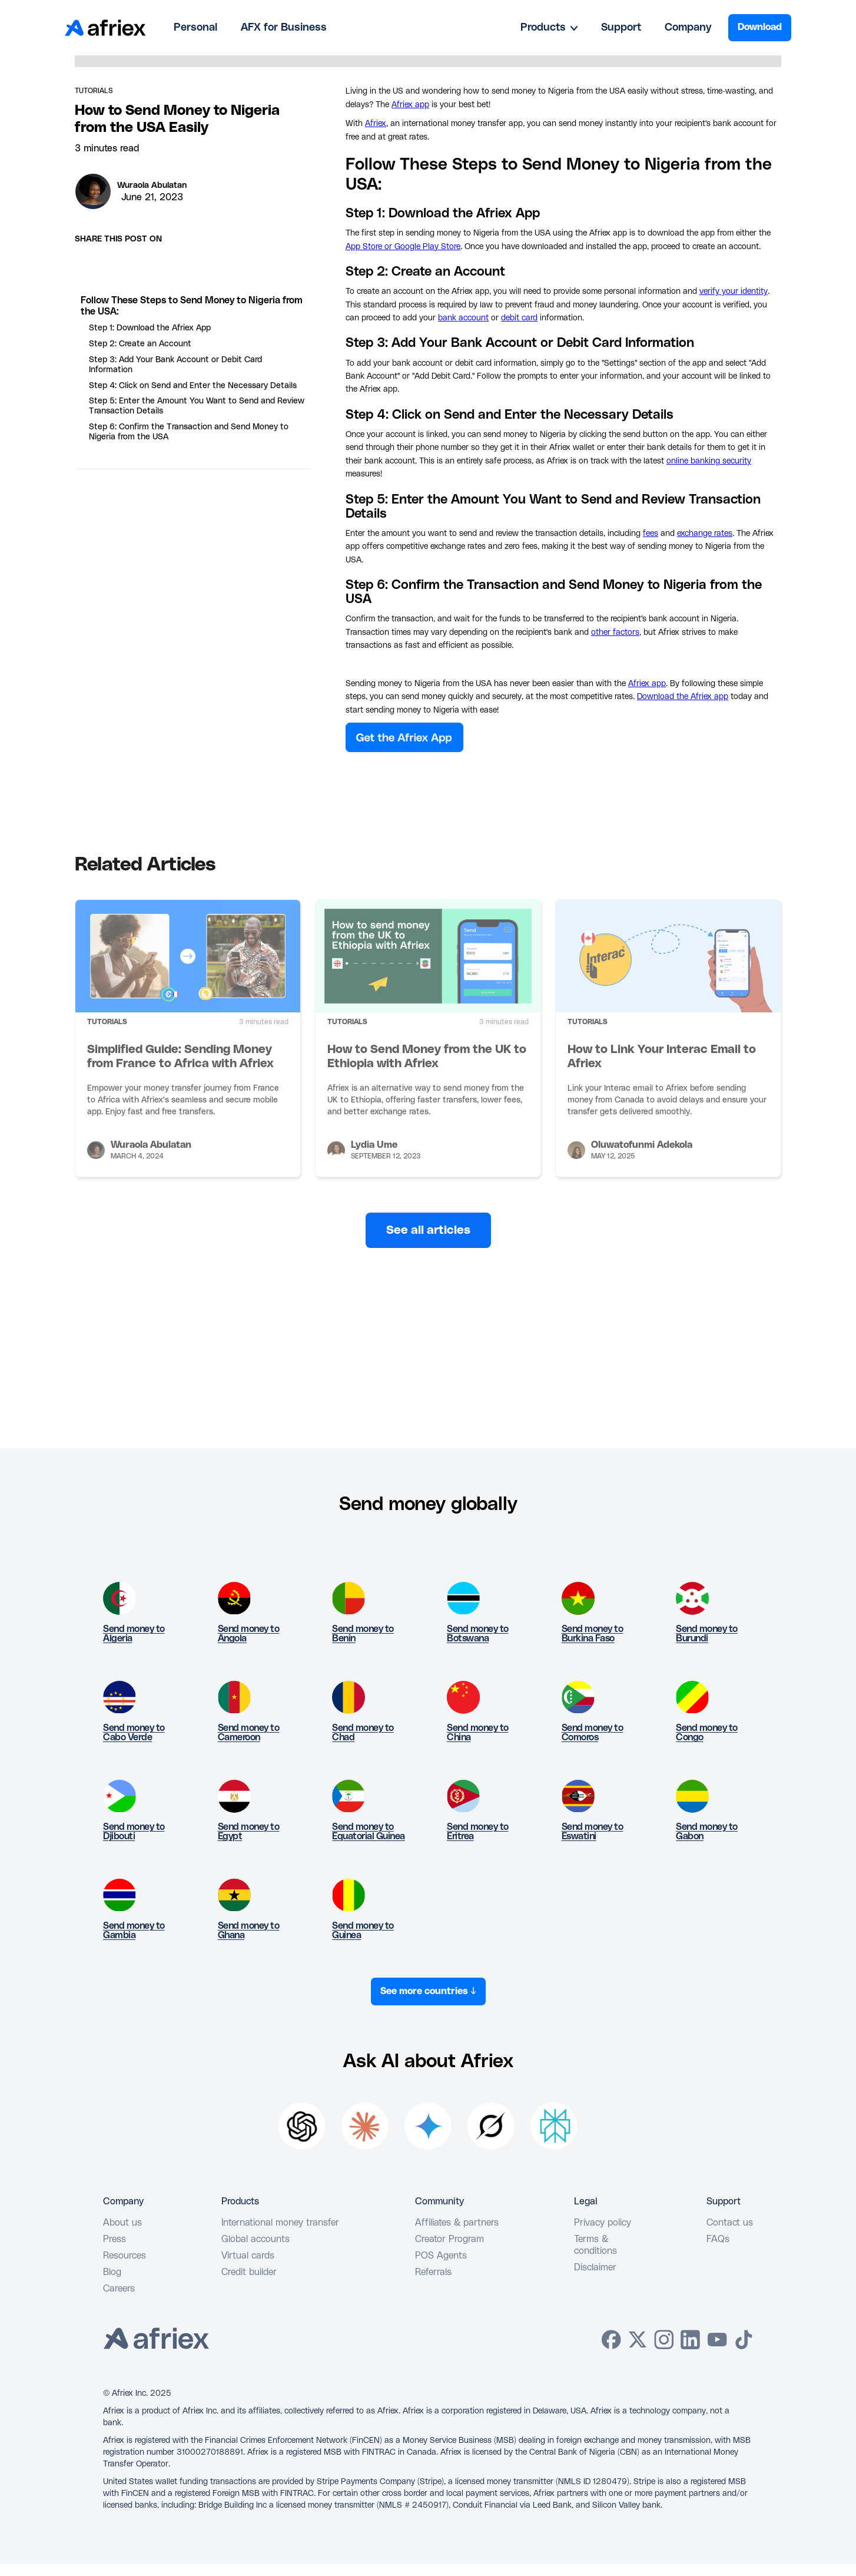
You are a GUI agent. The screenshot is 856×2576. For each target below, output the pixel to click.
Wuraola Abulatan (152, 185)
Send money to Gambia (134, 1930)
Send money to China (478, 1732)
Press (114, 2239)
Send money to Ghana (249, 1930)
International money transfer (280, 2222)
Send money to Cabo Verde (134, 1732)
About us (122, 2222)
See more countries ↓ (428, 1991)
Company (688, 27)
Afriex (375, 124)
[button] (549, 28)
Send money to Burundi (707, 1633)
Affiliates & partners (457, 2222)
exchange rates (704, 533)
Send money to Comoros (592, 1732)
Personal (195, 27)
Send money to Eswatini (592, 1831)
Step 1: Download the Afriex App (150, 328)
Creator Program (449, 2239)
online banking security (708, 461)
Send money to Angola (249, 1633)
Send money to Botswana (478, 1633)
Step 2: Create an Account (140, 344)
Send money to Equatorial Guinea (368, 1831)
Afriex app (410, 105)
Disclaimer (595, 2267)
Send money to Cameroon (249, 1732)
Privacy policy (602, 2222)
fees (650, 533)
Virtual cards (247, 2255)
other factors (615, 632)
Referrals (433, 2272)
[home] (105, 27)
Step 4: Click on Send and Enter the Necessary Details (193, 386)
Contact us (729, 2222)
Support (621, 27)
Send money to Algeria (134, 1633)
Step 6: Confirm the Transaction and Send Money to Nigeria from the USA (188, 432)
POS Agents (441, 2255)
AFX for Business (284, 27)
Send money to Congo (707, 1732)
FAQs (717, 2239)
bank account (463, 318)
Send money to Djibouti (134, 1831)
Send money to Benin (363, 1633)
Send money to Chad (363, 1732)
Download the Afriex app (682, 697)
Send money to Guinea (363, 1930)
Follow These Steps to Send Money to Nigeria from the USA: (192, 306)
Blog (112, 2272)
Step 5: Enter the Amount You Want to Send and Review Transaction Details (196, 406)
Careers (119, 2288)
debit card (519, 318)
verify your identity (733, 291)
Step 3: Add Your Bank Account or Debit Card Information (175, 365)
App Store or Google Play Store (403, 247)
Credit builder (249, 2272)
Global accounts (255, 2239)
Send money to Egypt (249, 1831)
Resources (124, 2255)
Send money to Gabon (707, 1831)
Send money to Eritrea (478, 1831)
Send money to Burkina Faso (592, 1633)
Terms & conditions (595, 2245)
